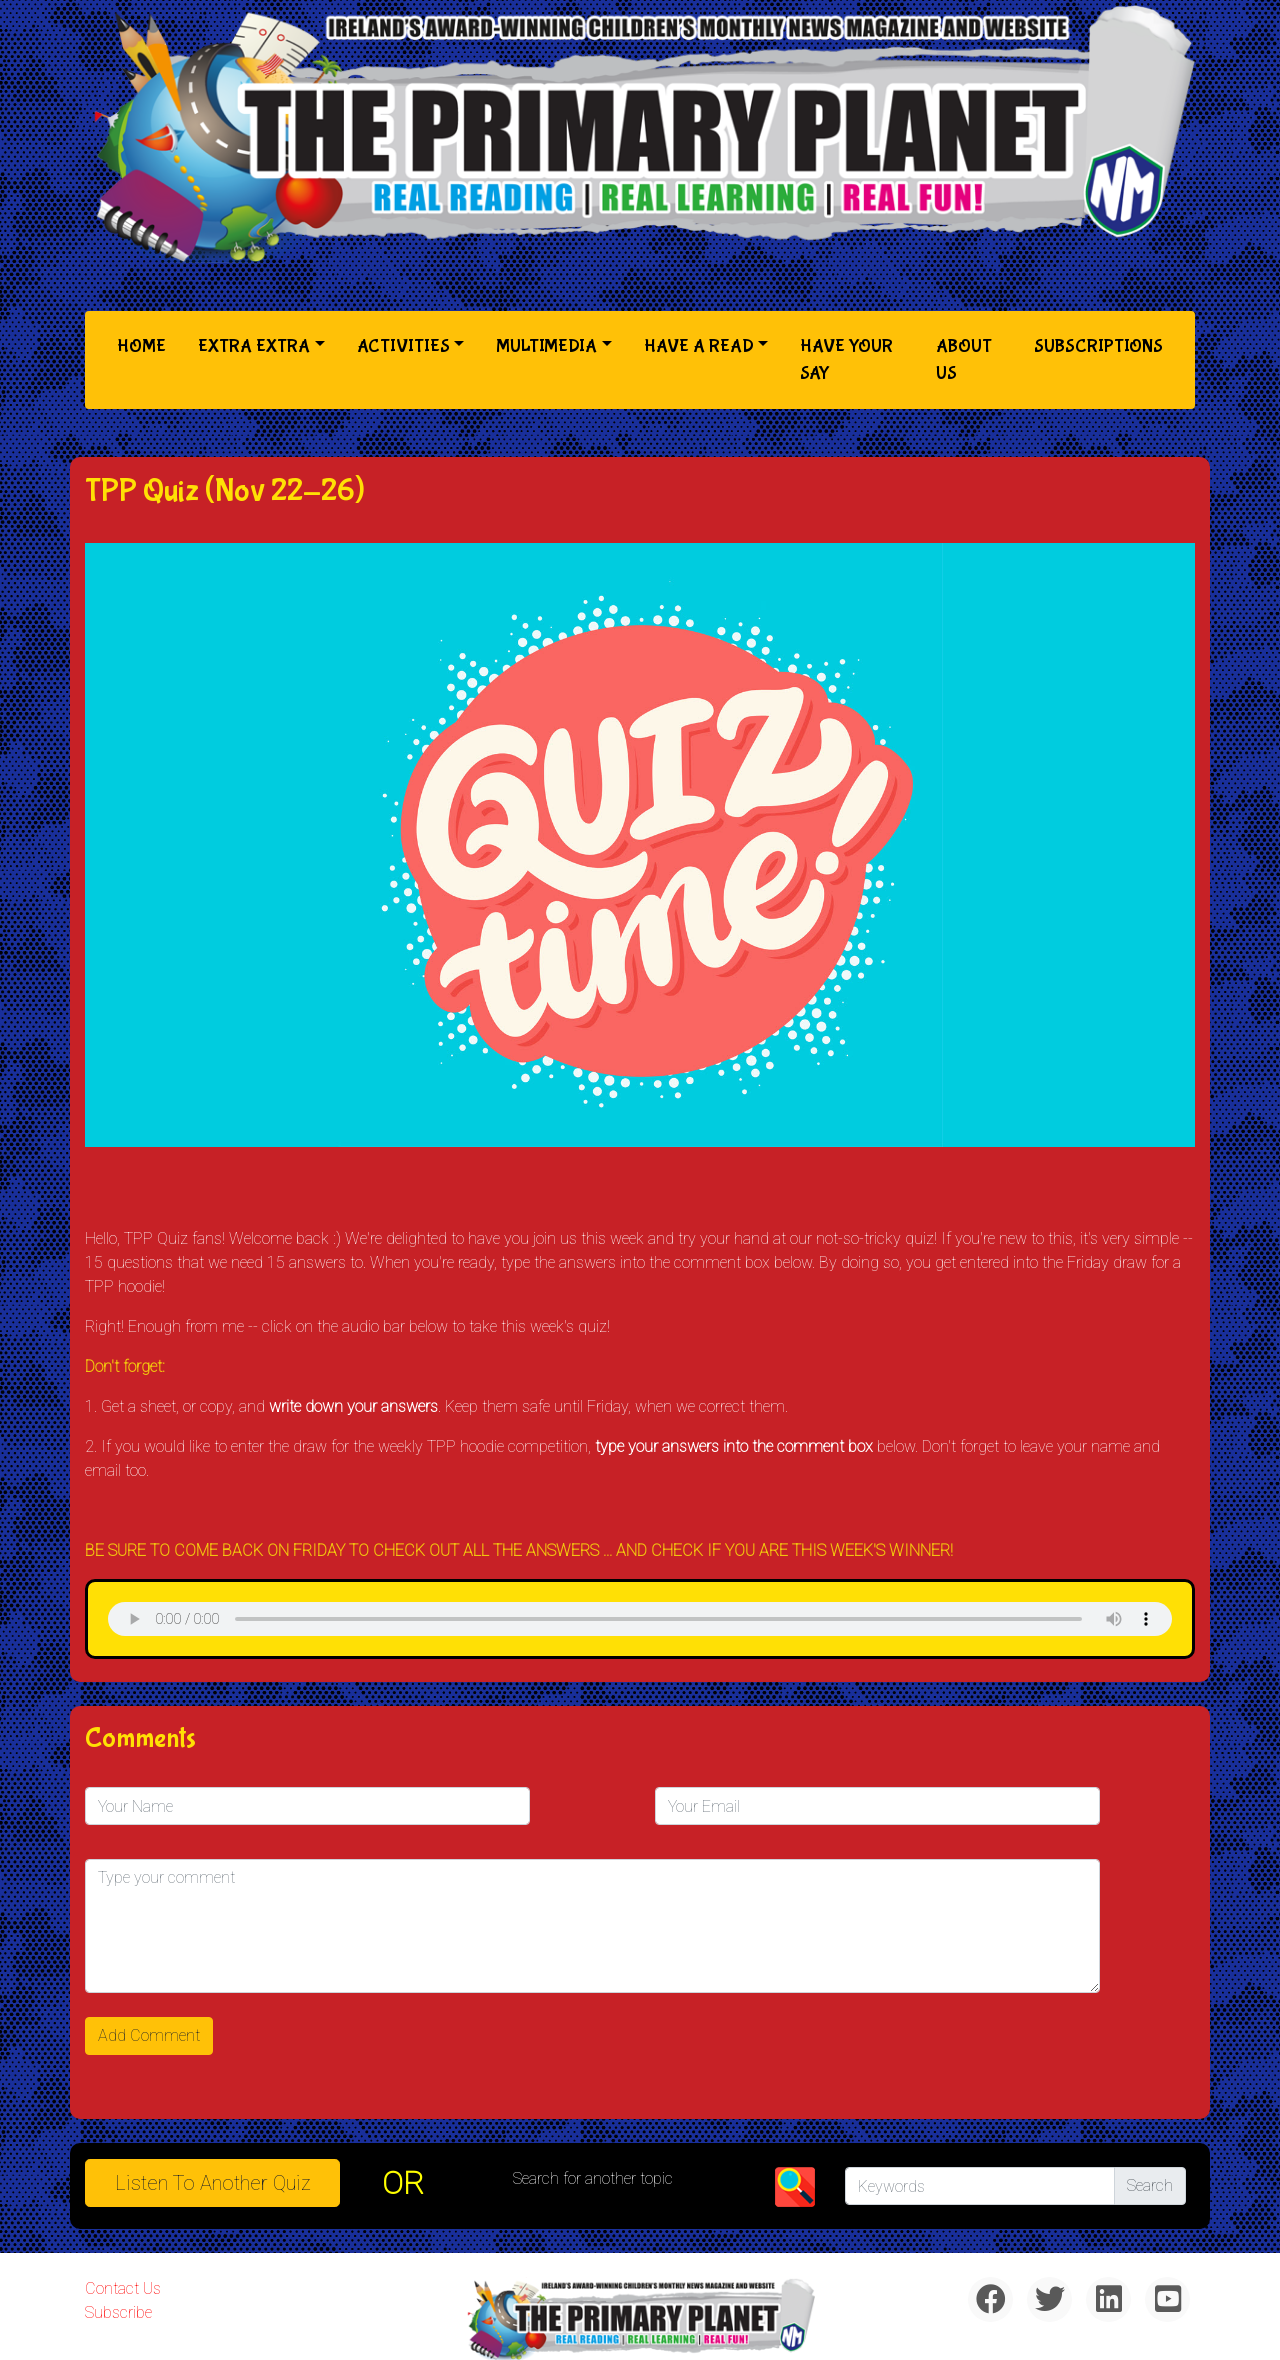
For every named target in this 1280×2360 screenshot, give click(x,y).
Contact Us (123, 2288)
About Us (964, 360)
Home (145, 344)
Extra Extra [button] (254, 346)
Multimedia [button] (546, 346)
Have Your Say (846, 360)
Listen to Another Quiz (213, 2183)
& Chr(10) (640, 1619)
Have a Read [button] (699, 346)
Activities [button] (403, 346)
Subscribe (118, 2312)
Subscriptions (1098, 346)
